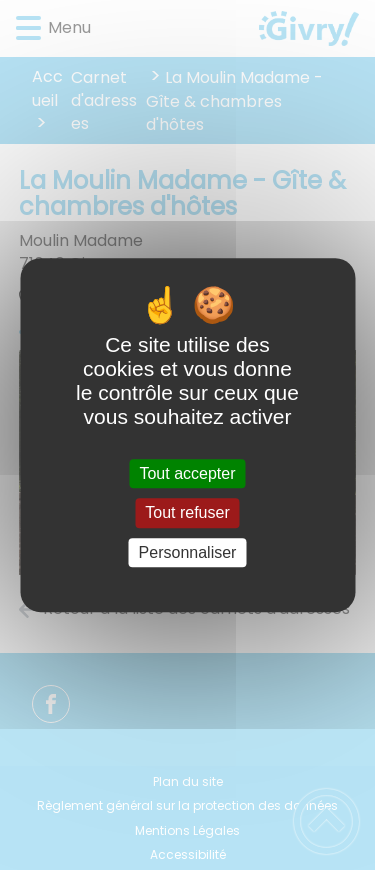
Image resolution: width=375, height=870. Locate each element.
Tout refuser (187, 513)
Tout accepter (187, 473)
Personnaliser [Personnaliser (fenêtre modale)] (188, 552)
